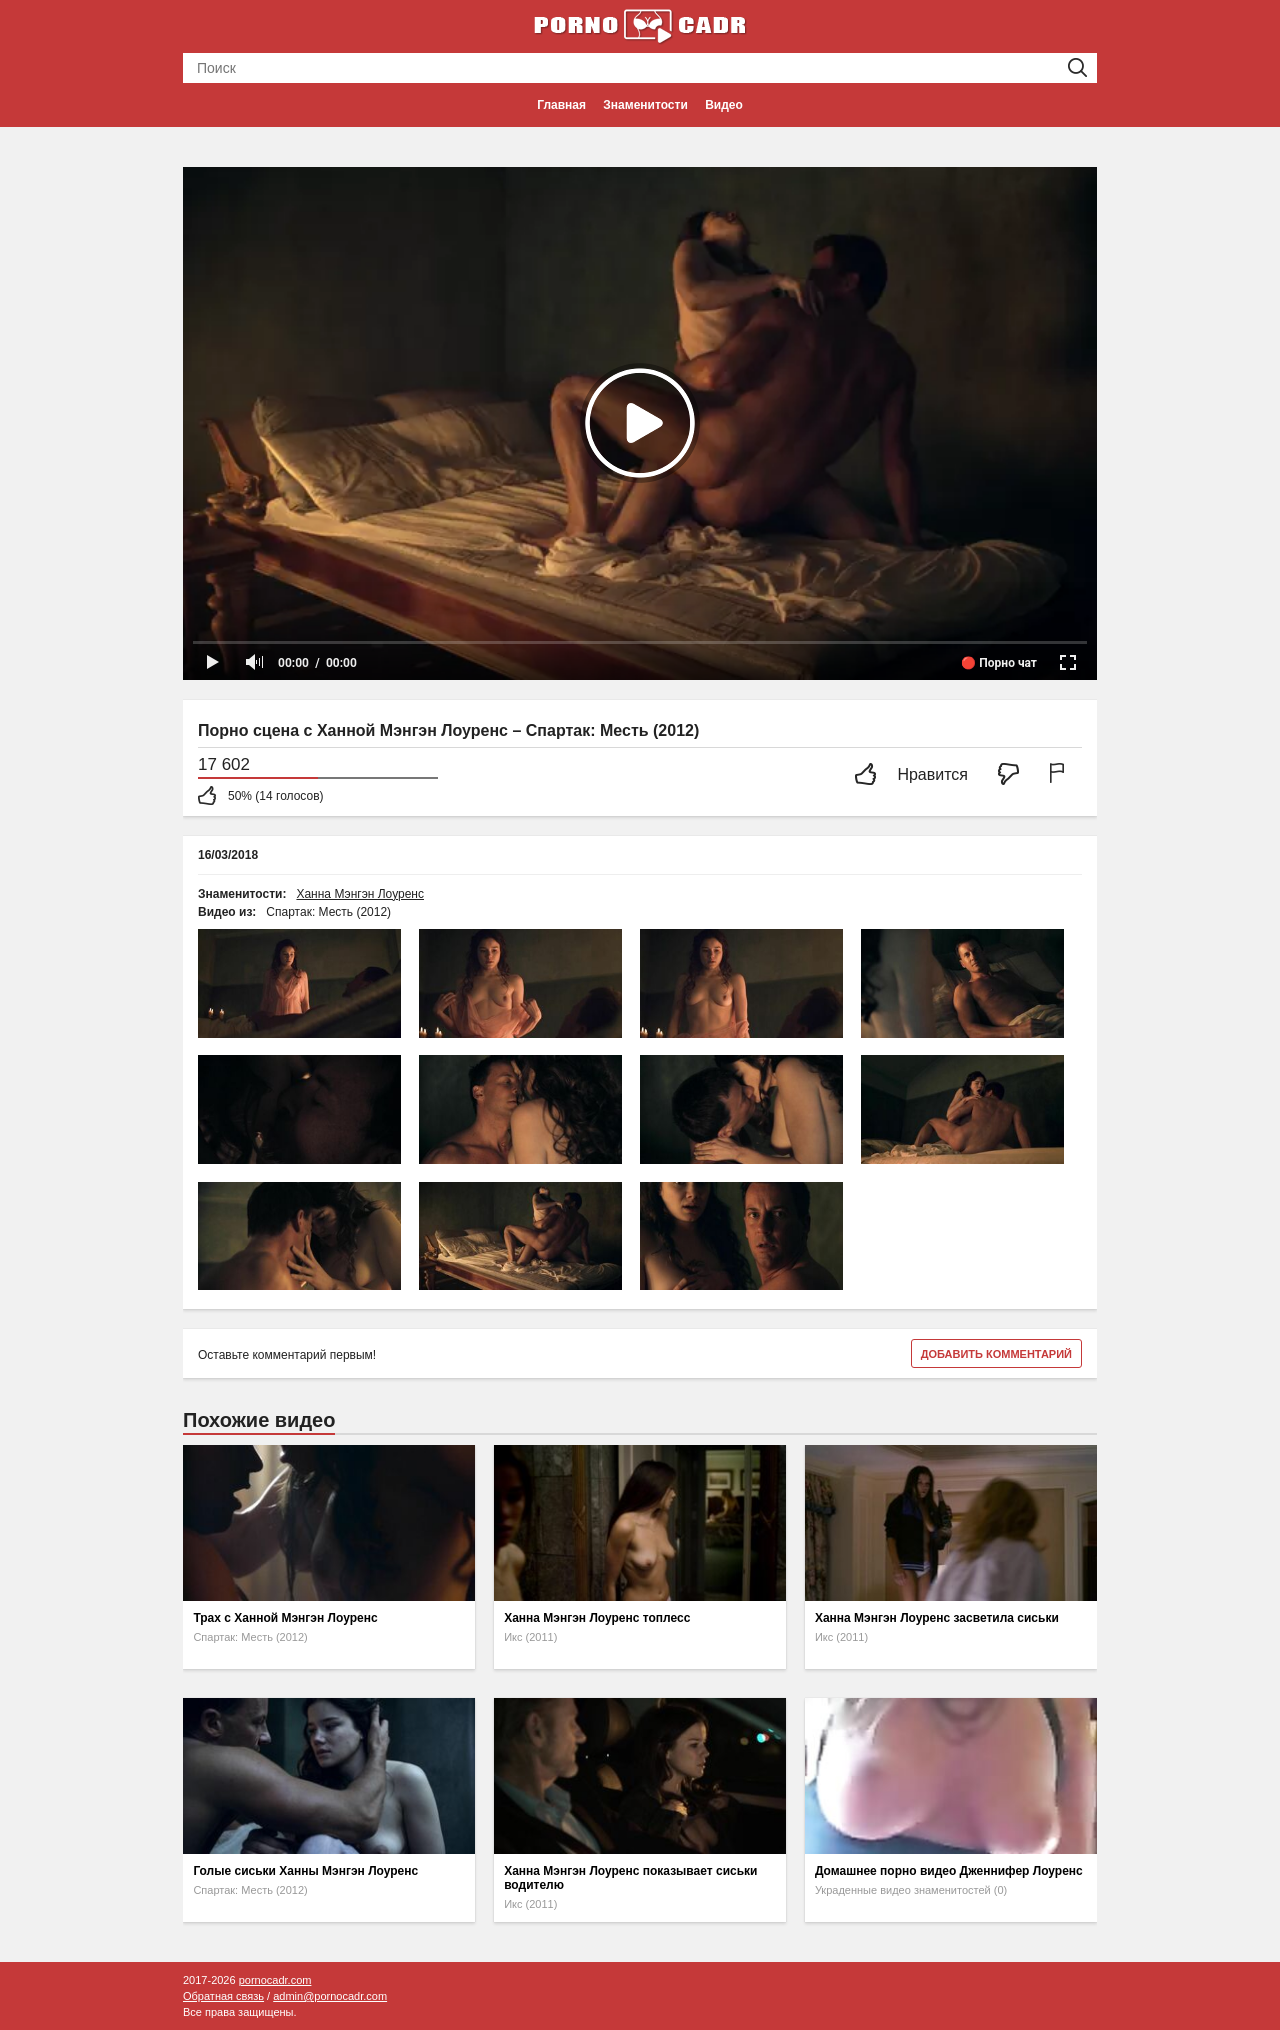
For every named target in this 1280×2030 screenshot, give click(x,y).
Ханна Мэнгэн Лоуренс (360, 894)
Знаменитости (645, 105)
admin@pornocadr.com (330, 1996)
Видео (724, 105)
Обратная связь (223, 1996)
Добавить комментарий (996, 1354)
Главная (561, 105)
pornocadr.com (275, 1980)
